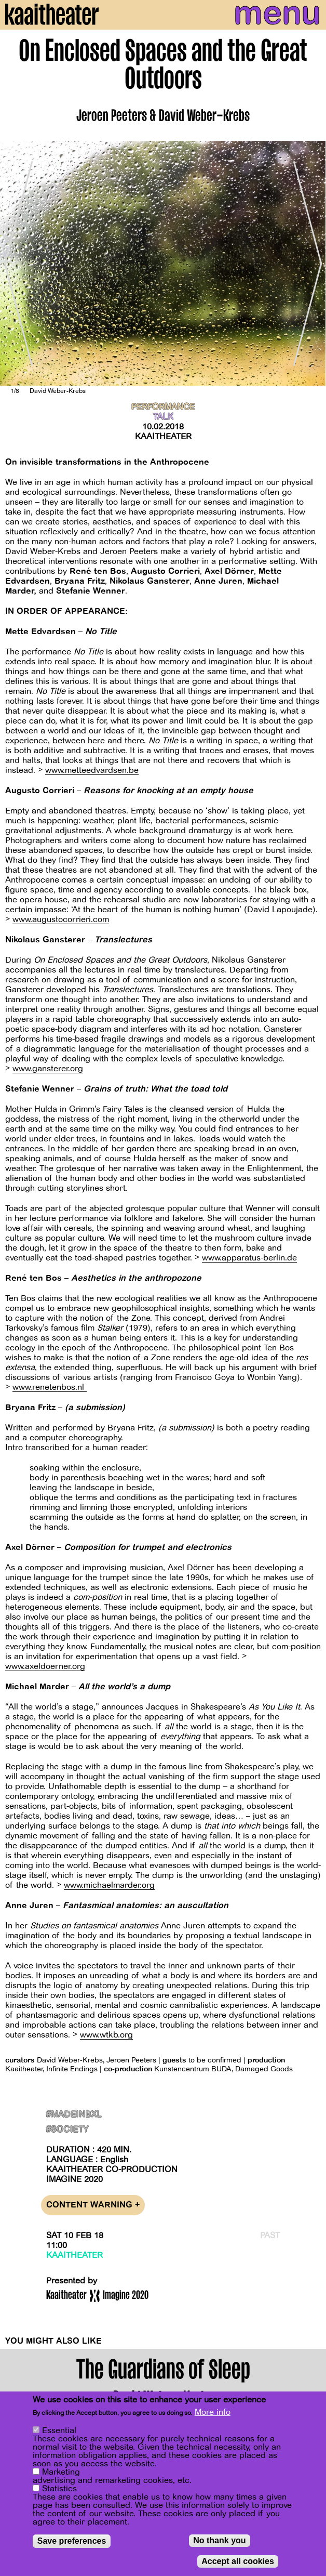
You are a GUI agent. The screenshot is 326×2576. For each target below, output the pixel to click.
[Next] (310, 263)
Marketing (61, 2472)
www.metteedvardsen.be (92, 770)
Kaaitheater (163, 436)
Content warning (93, 2205)
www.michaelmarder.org (109, 1885)
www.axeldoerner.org (45, 1666)
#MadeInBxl (74, 2115)
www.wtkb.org (106, 2035)
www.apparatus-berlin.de (249, 1258)
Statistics (59, 2489)
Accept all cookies (237, 2561)
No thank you (219, 2540)
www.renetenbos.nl (49, 1387)
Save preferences (71, 2541)
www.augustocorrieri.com (60, 919)
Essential (59, 2431)
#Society (67, 2130)
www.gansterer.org (47, 1068)
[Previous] (15, 263)
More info (212, 2413)
